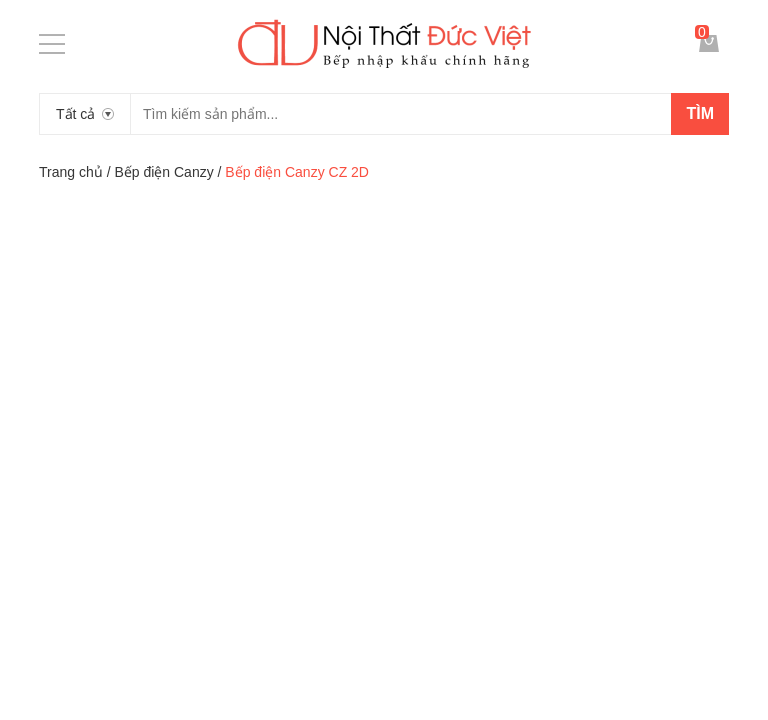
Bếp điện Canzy (163, 172)
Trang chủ (71, 172)
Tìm (700, 113)
